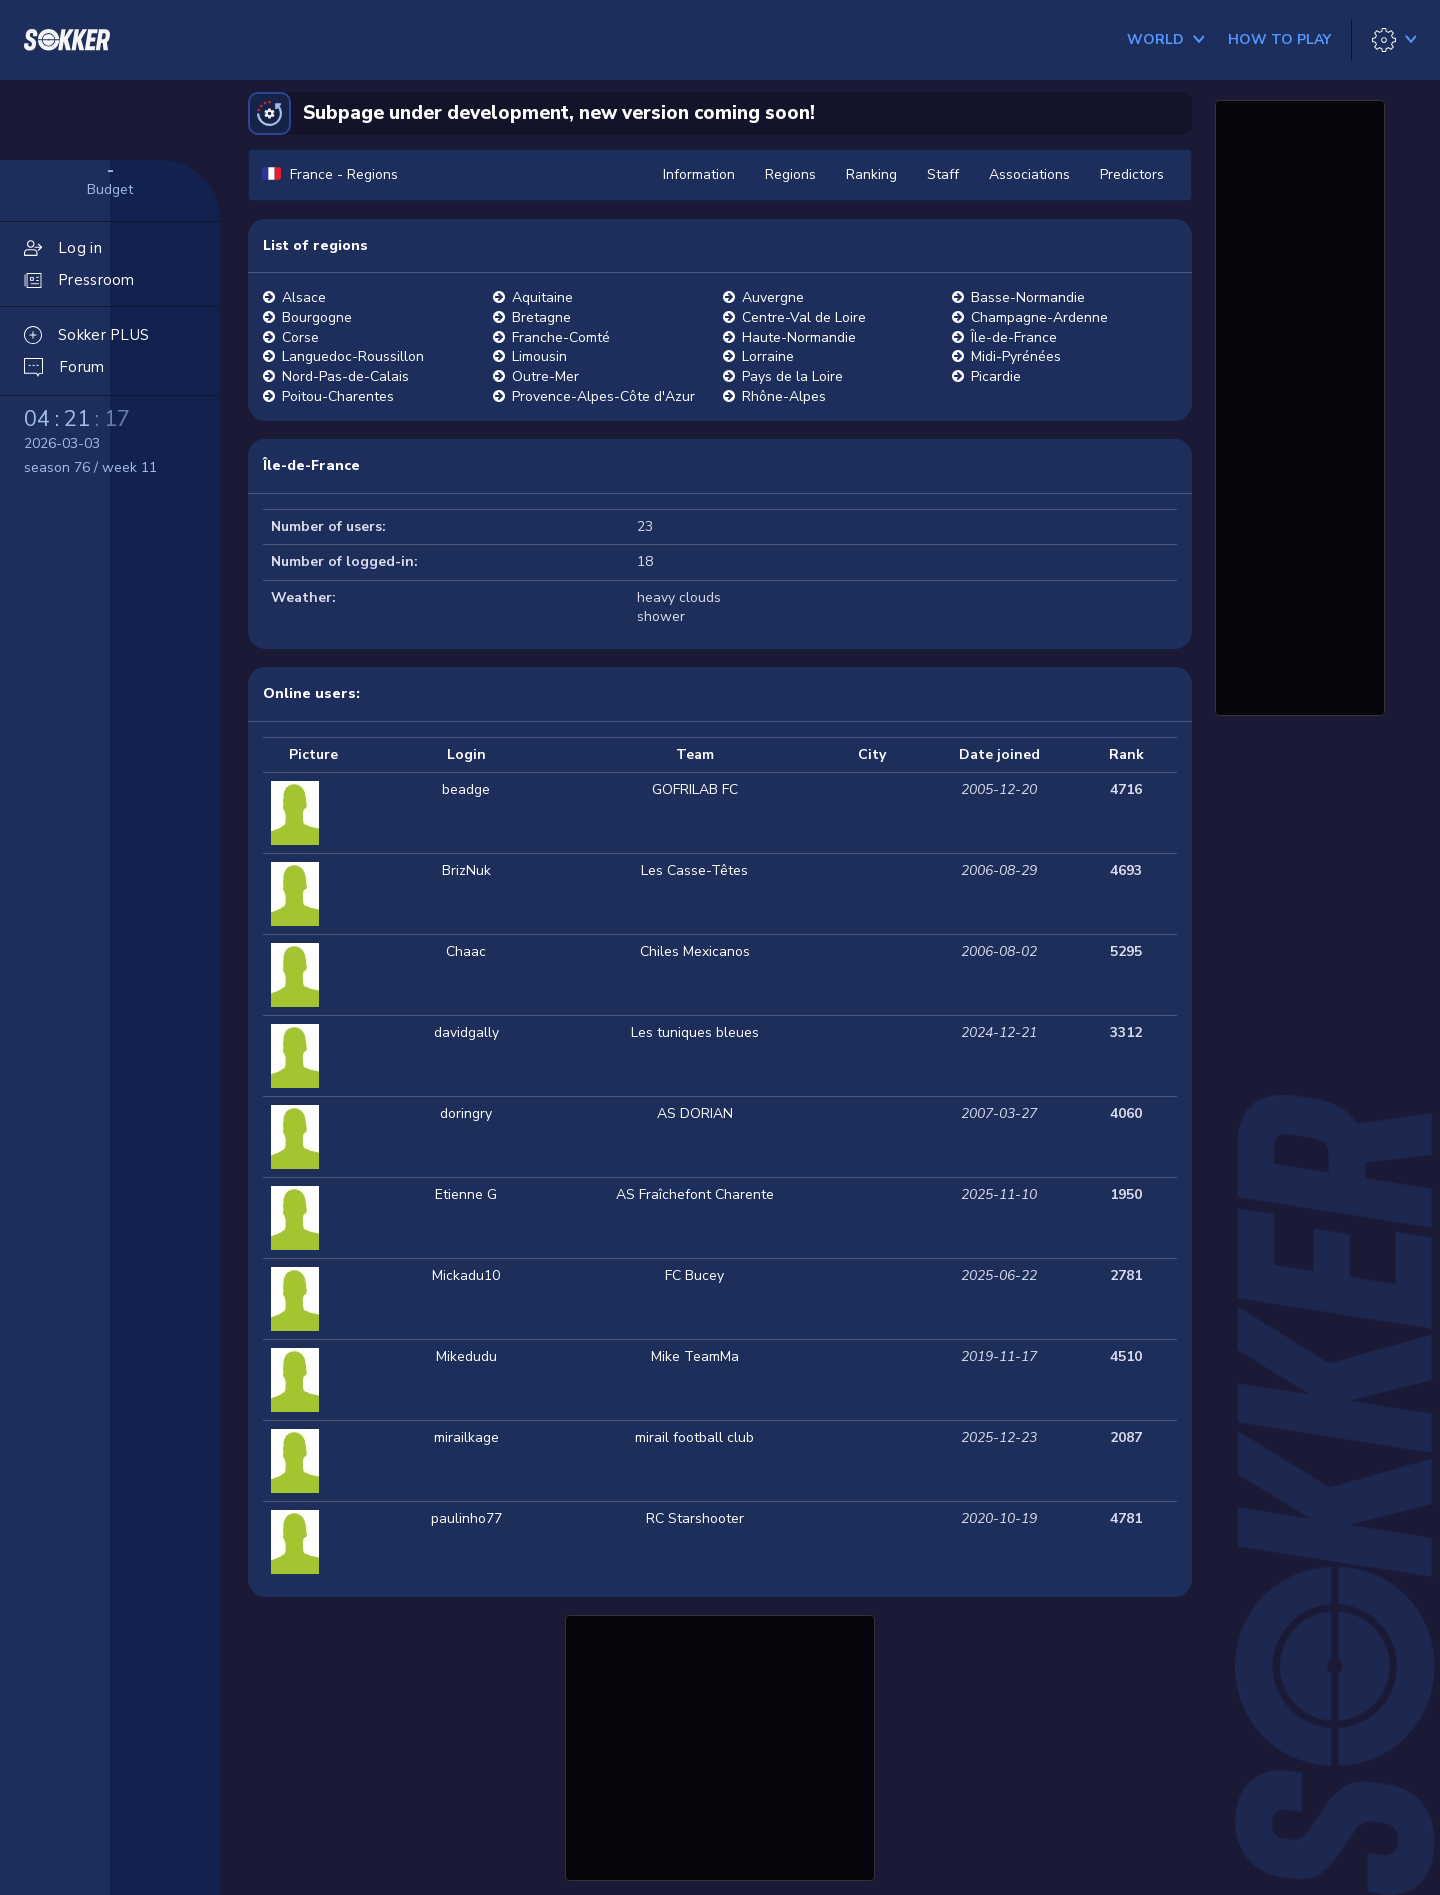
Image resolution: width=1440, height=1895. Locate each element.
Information (699, 174)
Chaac (466, 951)
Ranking (871, 174)
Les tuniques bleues (695, 1032)
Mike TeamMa (695, 1356)
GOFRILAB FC (695, 789)
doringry (466, 1113)
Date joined (999, 754)
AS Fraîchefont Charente (695, 1194)
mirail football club (694, 1437)
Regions (790, 174)
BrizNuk (466, 870)
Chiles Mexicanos (695, 951)
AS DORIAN (695, 1113)
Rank (1126, 754)
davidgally (466, 1032)
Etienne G (466, 1194)
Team (695, 754)
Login (466, 754)
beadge (466, 789)
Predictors (1132, 174)
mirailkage (466, 1437)
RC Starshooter (695, 1518)
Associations (1029, 174)
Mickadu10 (466, 1275)
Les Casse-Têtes (694, 870)
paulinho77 (466, 1518)
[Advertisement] (720, 1745)
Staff (943, 174)
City (872, 754)
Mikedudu (466, 1356)
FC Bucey (694, 1275)
